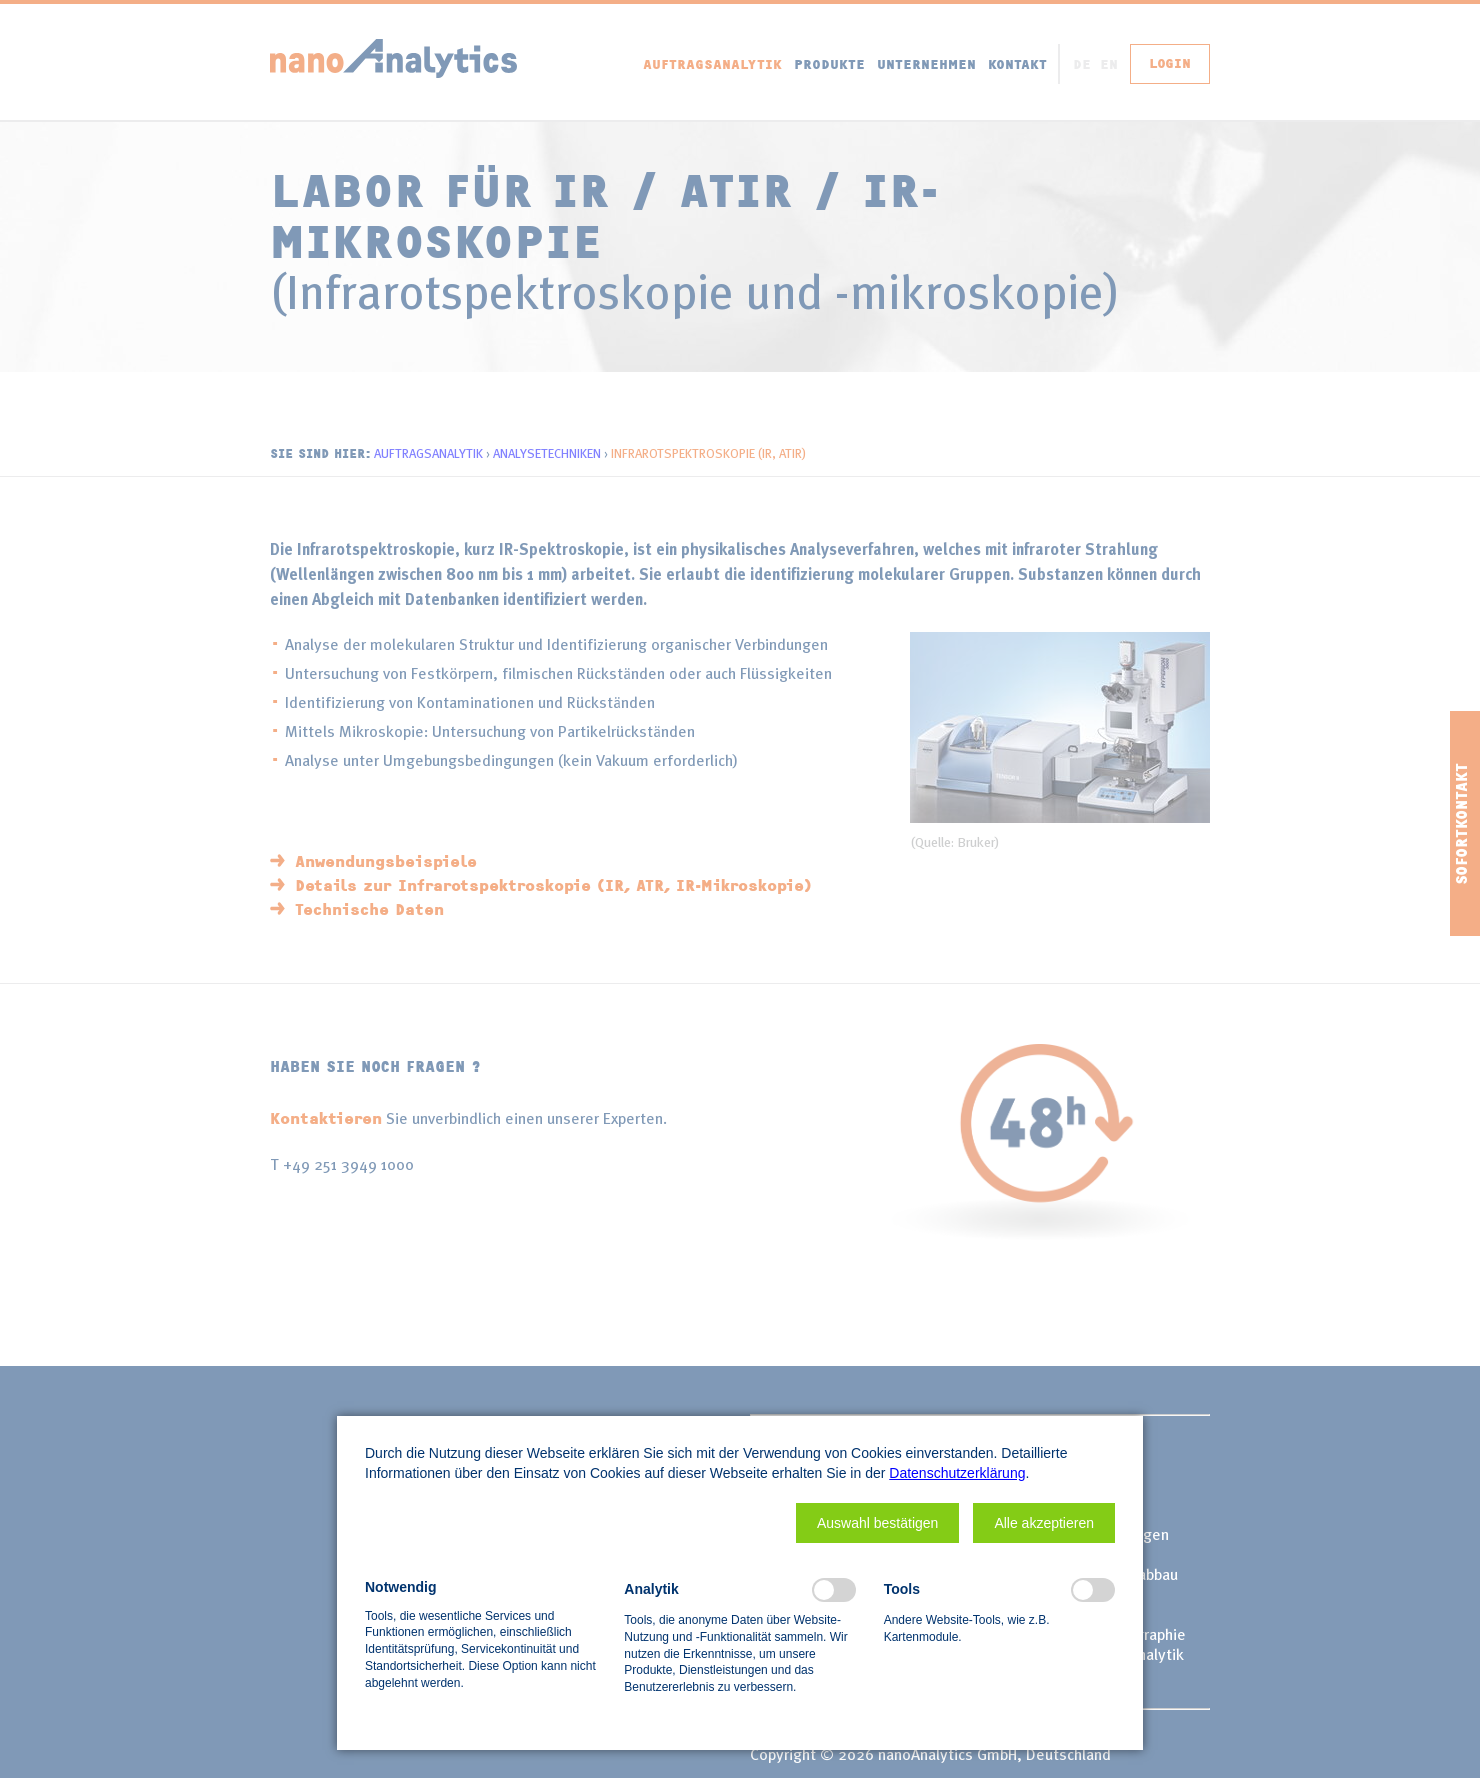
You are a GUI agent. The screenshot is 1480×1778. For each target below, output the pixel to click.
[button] (877, 1523)
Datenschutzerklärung (957, 1473)
